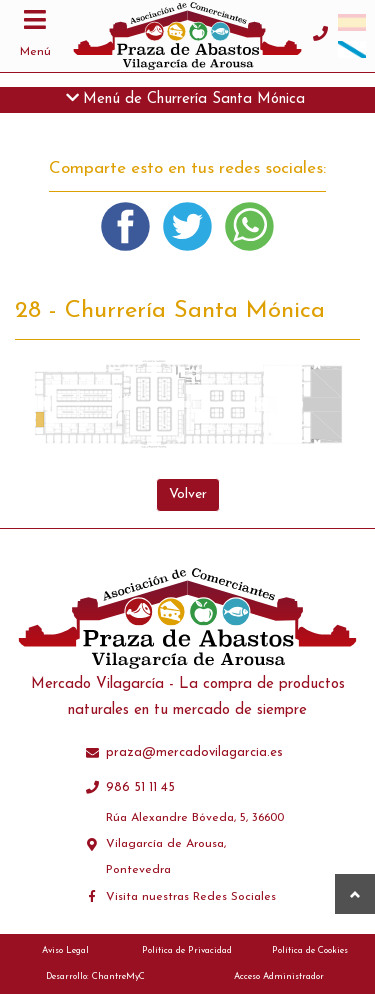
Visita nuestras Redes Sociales (191, 897)
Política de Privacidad (187, 950)
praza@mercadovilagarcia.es (194, 752)
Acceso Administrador (279, 976)
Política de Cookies (310, 950)
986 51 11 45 (140, 787)
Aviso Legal (65, 950)
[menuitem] (352, 23)
